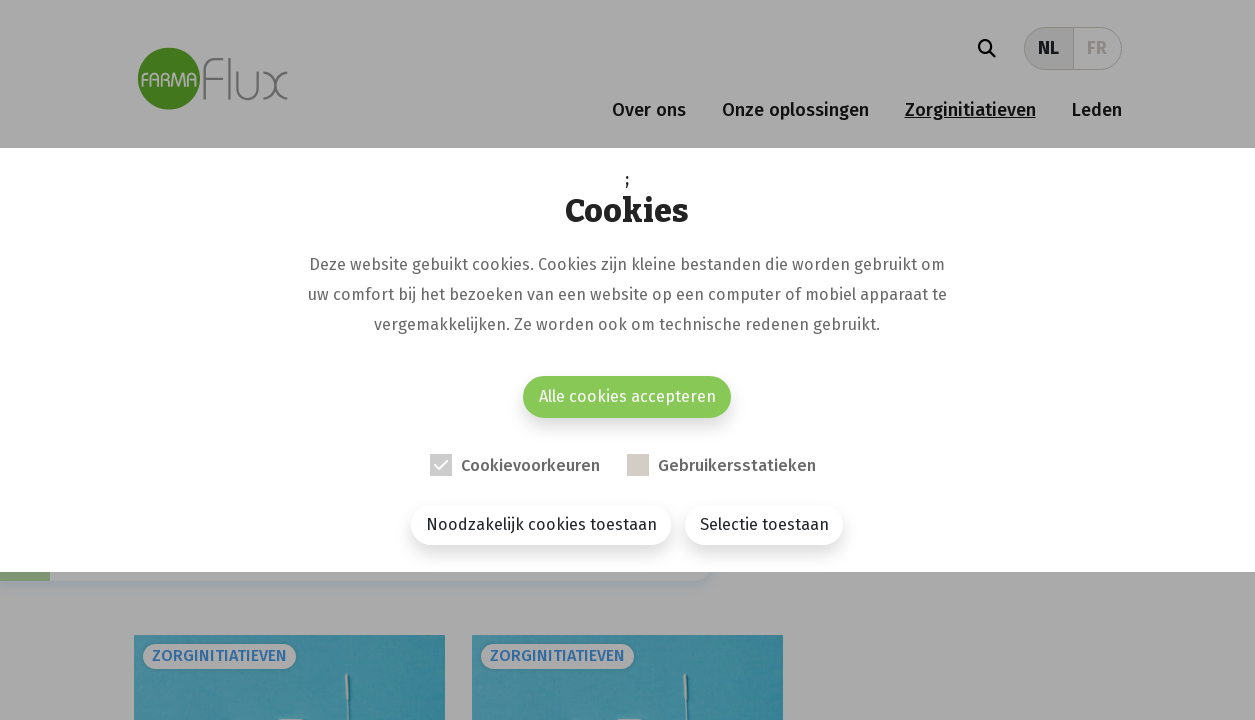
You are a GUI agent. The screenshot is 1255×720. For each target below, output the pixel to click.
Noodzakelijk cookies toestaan (541, 524)
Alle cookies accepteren (627, 396)
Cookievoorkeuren (530, 465)
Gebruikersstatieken (737, 465)
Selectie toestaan (764, 524)
